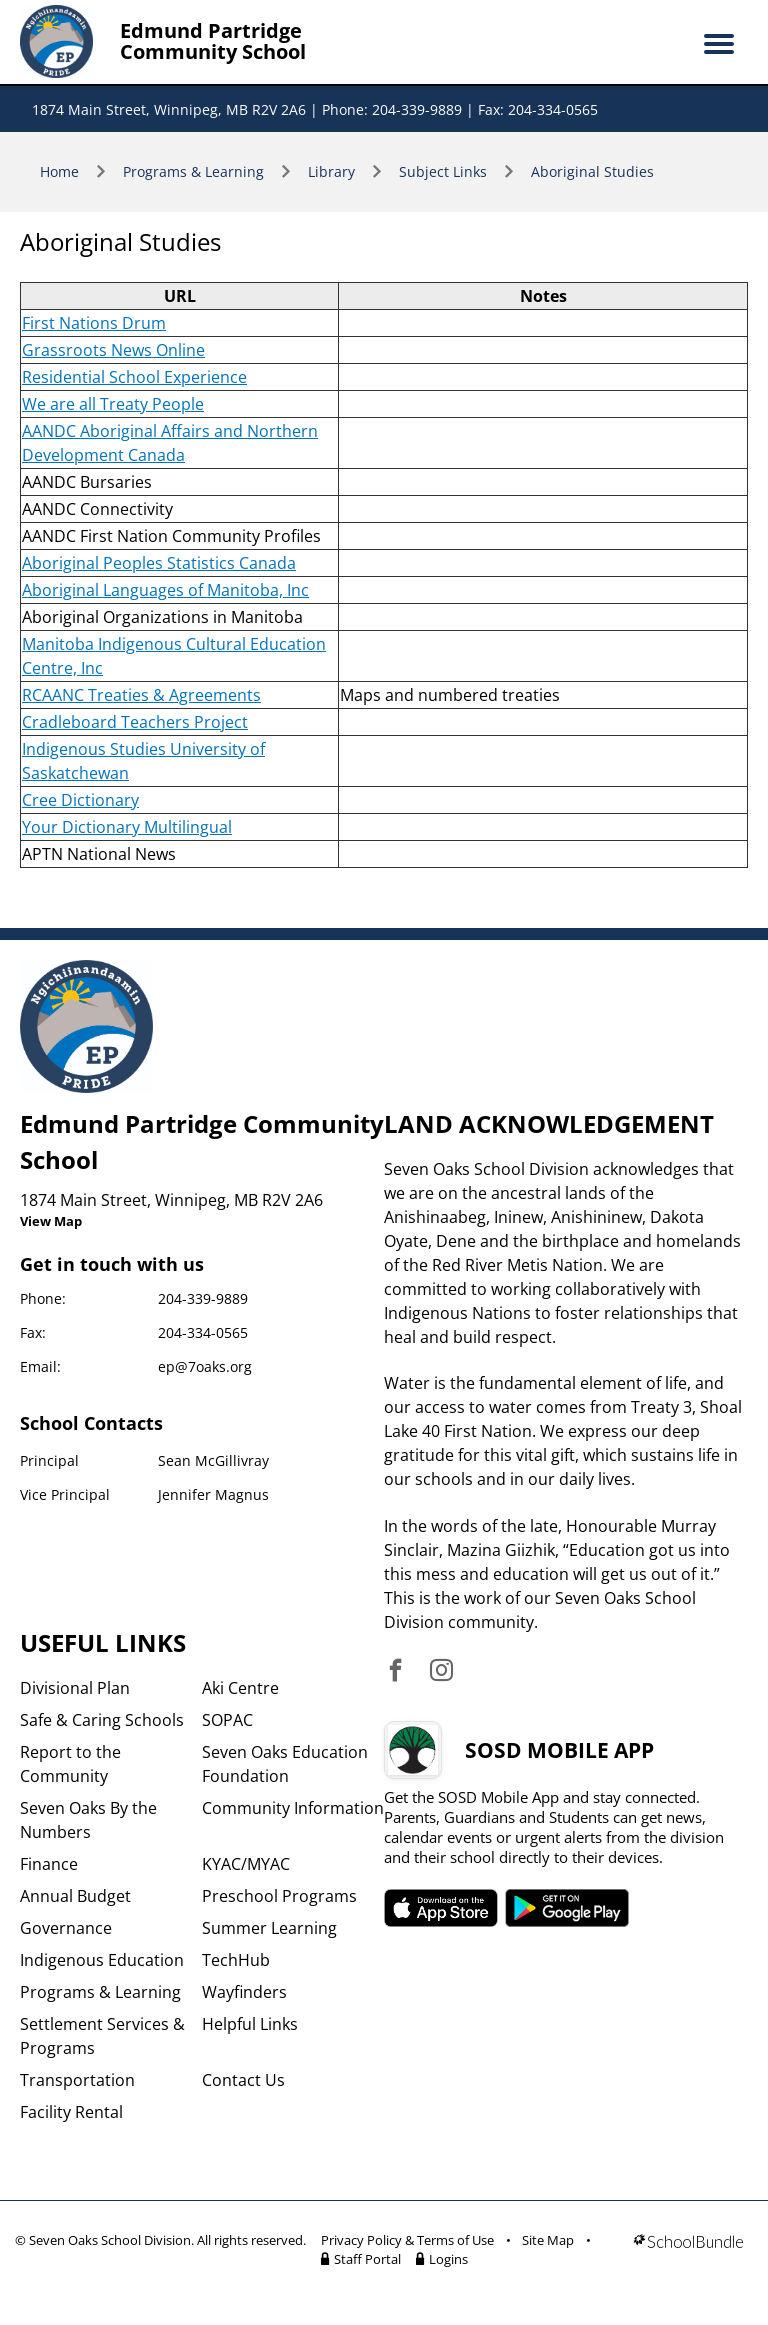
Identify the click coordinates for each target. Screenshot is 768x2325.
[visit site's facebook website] (395, 1671)
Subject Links (443, 171)
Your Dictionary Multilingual (127, 827)
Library (331, 171)
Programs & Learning (193, 171)
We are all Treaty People (113, 404)
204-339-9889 (203, 1298)
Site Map (548, 2240)
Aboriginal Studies (592, 171)
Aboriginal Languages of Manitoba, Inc (165, 590)
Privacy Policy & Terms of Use (407, 2240)
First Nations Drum (94, 323)
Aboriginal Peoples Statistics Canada (159, 563)
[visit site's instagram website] (441, 1671)
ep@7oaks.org (205, 1366)
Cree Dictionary (80, 800)
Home (59, 171)
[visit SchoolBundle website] (688, 2253)
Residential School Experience (134, 377)
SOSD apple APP (441, 1908)
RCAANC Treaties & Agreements (141, 695)
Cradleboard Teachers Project (135, 722)
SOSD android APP (567, 1908)
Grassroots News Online (113, 350)
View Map (51, 1221)
